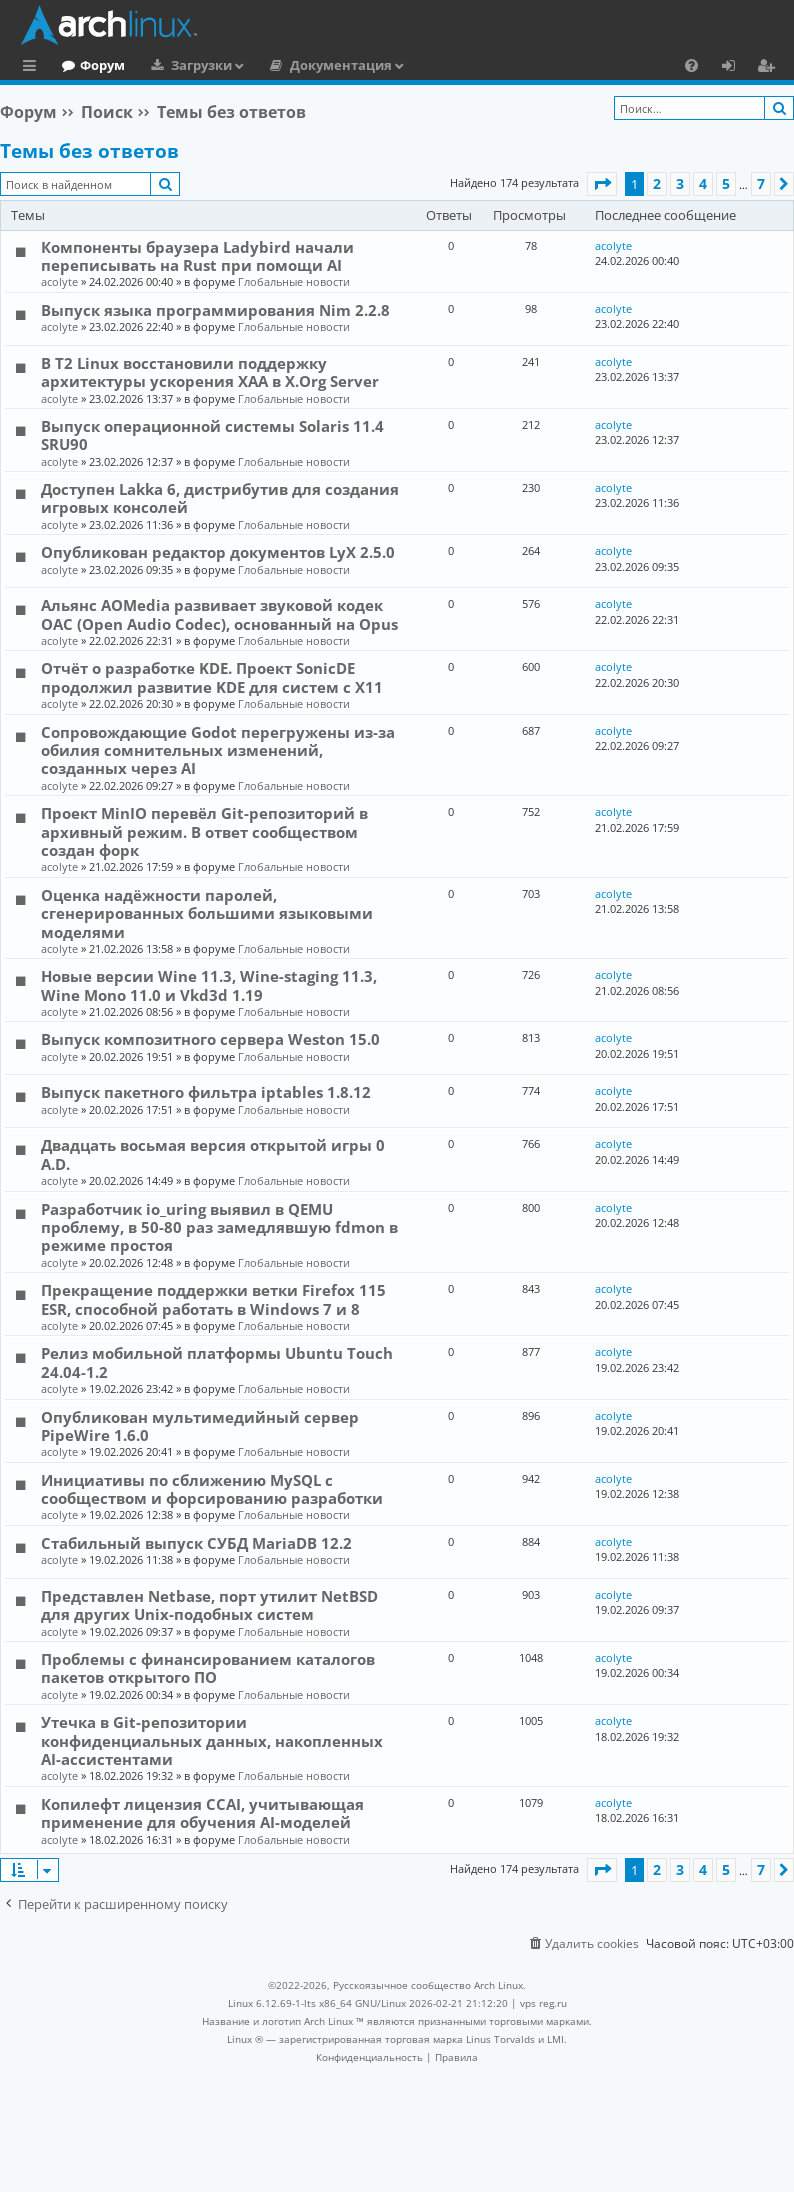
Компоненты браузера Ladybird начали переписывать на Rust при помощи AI (197, 256)
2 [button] (657, 183)
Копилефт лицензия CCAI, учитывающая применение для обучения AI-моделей (202, 1813)
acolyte (59, 281)
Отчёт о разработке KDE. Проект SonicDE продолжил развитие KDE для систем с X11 (212, 677)
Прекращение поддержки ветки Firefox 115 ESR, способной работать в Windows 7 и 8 (213, 1299)
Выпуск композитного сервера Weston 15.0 (210, 1039)
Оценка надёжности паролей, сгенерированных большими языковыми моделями (207, 913)
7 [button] (761, 183)
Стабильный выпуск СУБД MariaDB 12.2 (196, 1543)
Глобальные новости (294, 281)
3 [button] (680, 183)
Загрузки (283, 65)
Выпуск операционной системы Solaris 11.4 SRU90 (212, 435)
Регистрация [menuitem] (770, 68)
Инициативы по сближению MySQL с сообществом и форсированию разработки (212, 1489)
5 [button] (726, 183)
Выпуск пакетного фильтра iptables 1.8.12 (206, 1092)
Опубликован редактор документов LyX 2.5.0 (218, 552)
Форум (184, 65)
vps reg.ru (543, 2003)
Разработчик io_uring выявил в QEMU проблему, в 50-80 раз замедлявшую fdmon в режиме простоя (219, 1227)
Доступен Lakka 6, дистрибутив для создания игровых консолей (220, 498)
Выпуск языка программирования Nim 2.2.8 (215, 310)
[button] (602, 184)
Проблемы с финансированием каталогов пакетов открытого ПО (208, 1668)
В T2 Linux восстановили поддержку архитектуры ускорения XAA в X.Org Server (210, 372)
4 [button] (703, 183)
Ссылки (33, 68)
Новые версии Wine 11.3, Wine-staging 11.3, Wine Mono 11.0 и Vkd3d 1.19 (209, 985)
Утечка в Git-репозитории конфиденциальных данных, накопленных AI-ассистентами (212, 1740)
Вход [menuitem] (735, 68)
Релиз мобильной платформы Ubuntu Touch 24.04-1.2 (217, 1362)
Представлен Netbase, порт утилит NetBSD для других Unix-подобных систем (209, 1605)
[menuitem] (691, 65)
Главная (90, 65)
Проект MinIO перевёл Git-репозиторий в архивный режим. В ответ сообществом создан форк (204, 831)
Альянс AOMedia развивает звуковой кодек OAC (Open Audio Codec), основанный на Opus (219, 614)
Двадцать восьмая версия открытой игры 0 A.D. (213, 1154)
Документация (423, 65)
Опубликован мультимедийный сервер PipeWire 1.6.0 (200, 1426)
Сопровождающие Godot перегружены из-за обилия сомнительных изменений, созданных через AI (218, 750)
